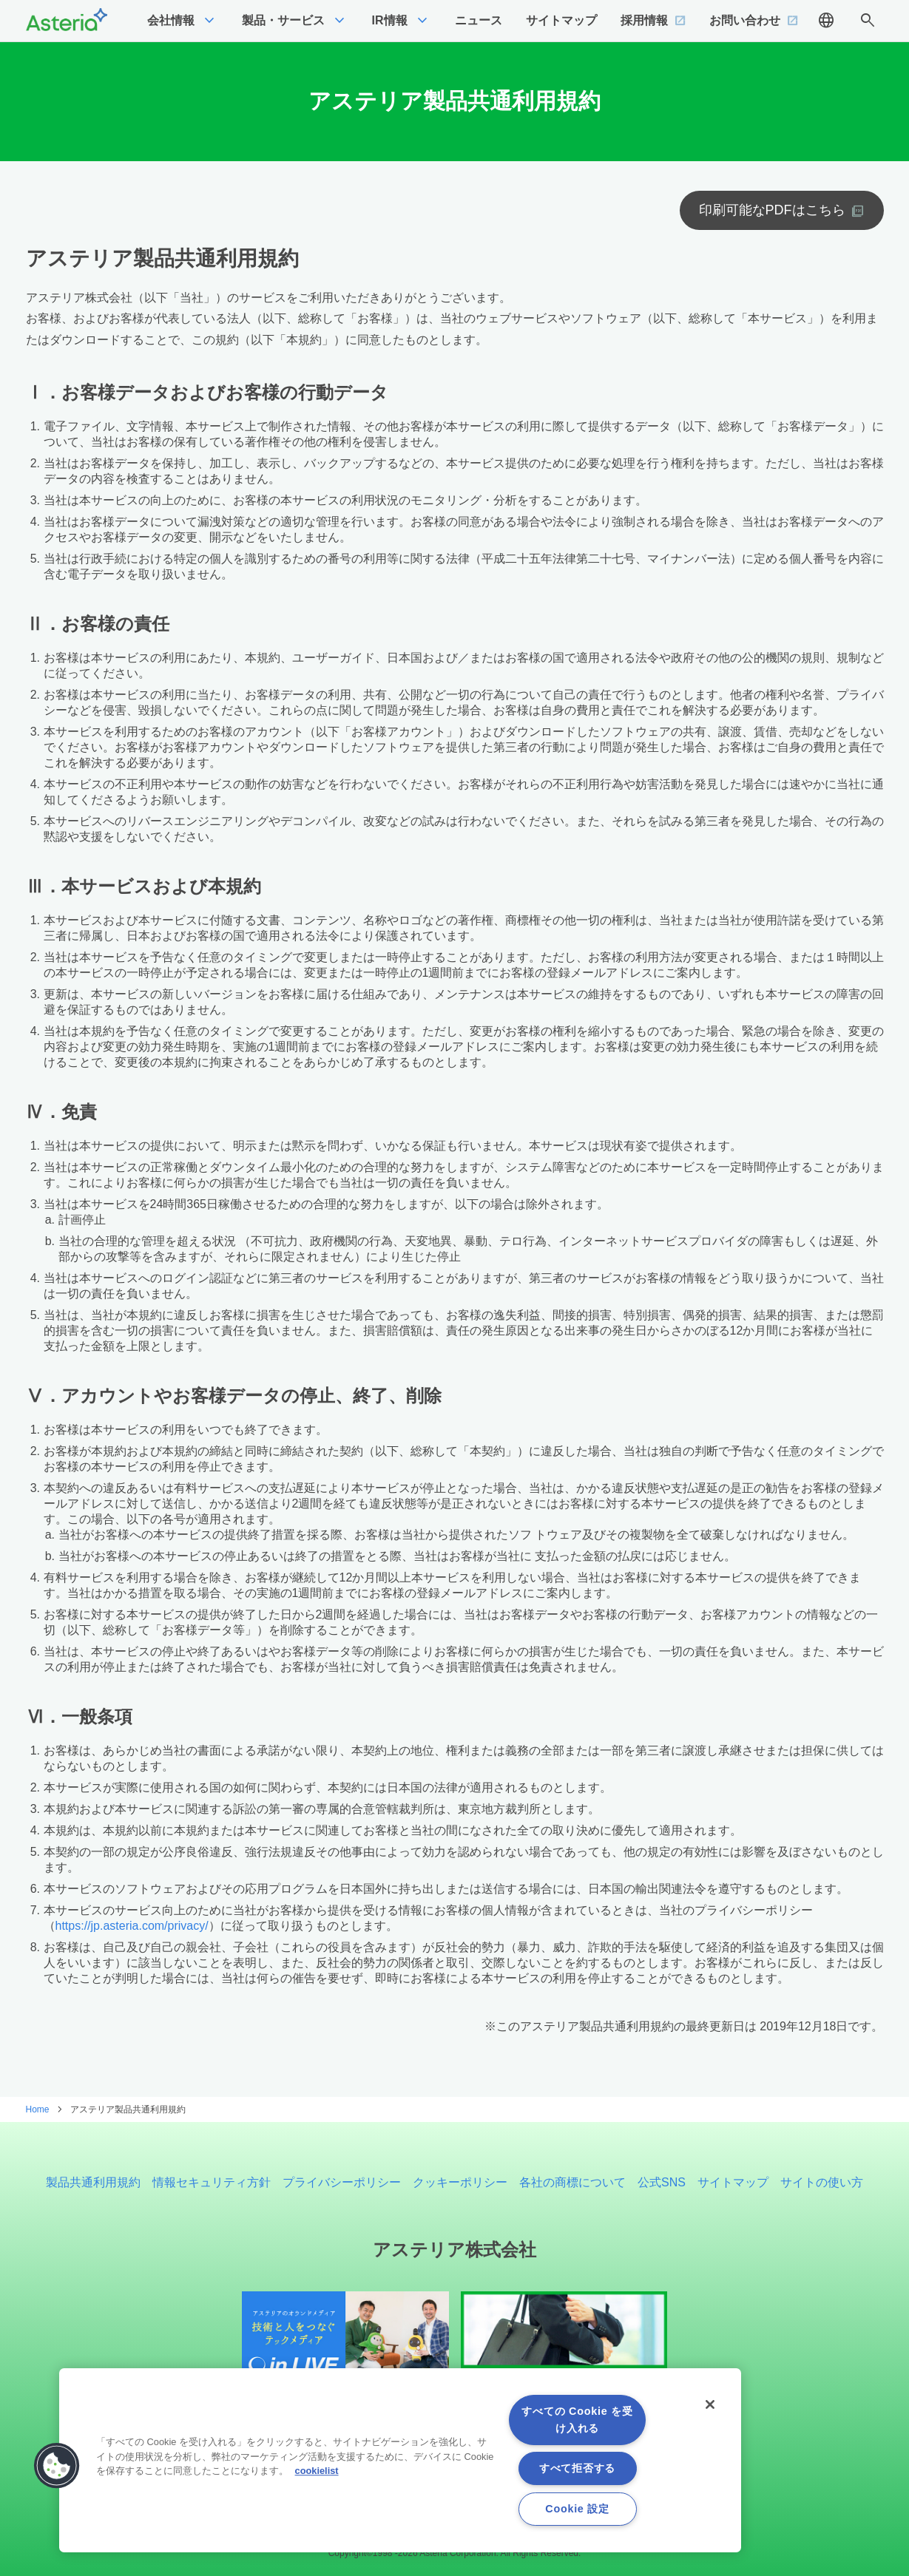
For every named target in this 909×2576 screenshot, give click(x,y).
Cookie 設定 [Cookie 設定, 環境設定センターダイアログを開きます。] (577, 2509)
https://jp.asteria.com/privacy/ (132, 1925)
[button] (57, 2465)
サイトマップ (732, 2182)
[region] (400, 2460)
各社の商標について (572, 2182)
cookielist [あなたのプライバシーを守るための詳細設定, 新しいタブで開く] (317, 2470)
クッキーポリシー (460, 2182)
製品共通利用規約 (93, 2182)
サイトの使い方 (821, 2182)
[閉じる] (710, 2404)
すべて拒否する (577, 2468)
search (867, 20)
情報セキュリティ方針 (211, 2182)
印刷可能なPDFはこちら (772, 210)
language (826, 20)
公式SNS (662, 2182)
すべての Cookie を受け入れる (576, 2419)
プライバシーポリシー (342, 2182)
